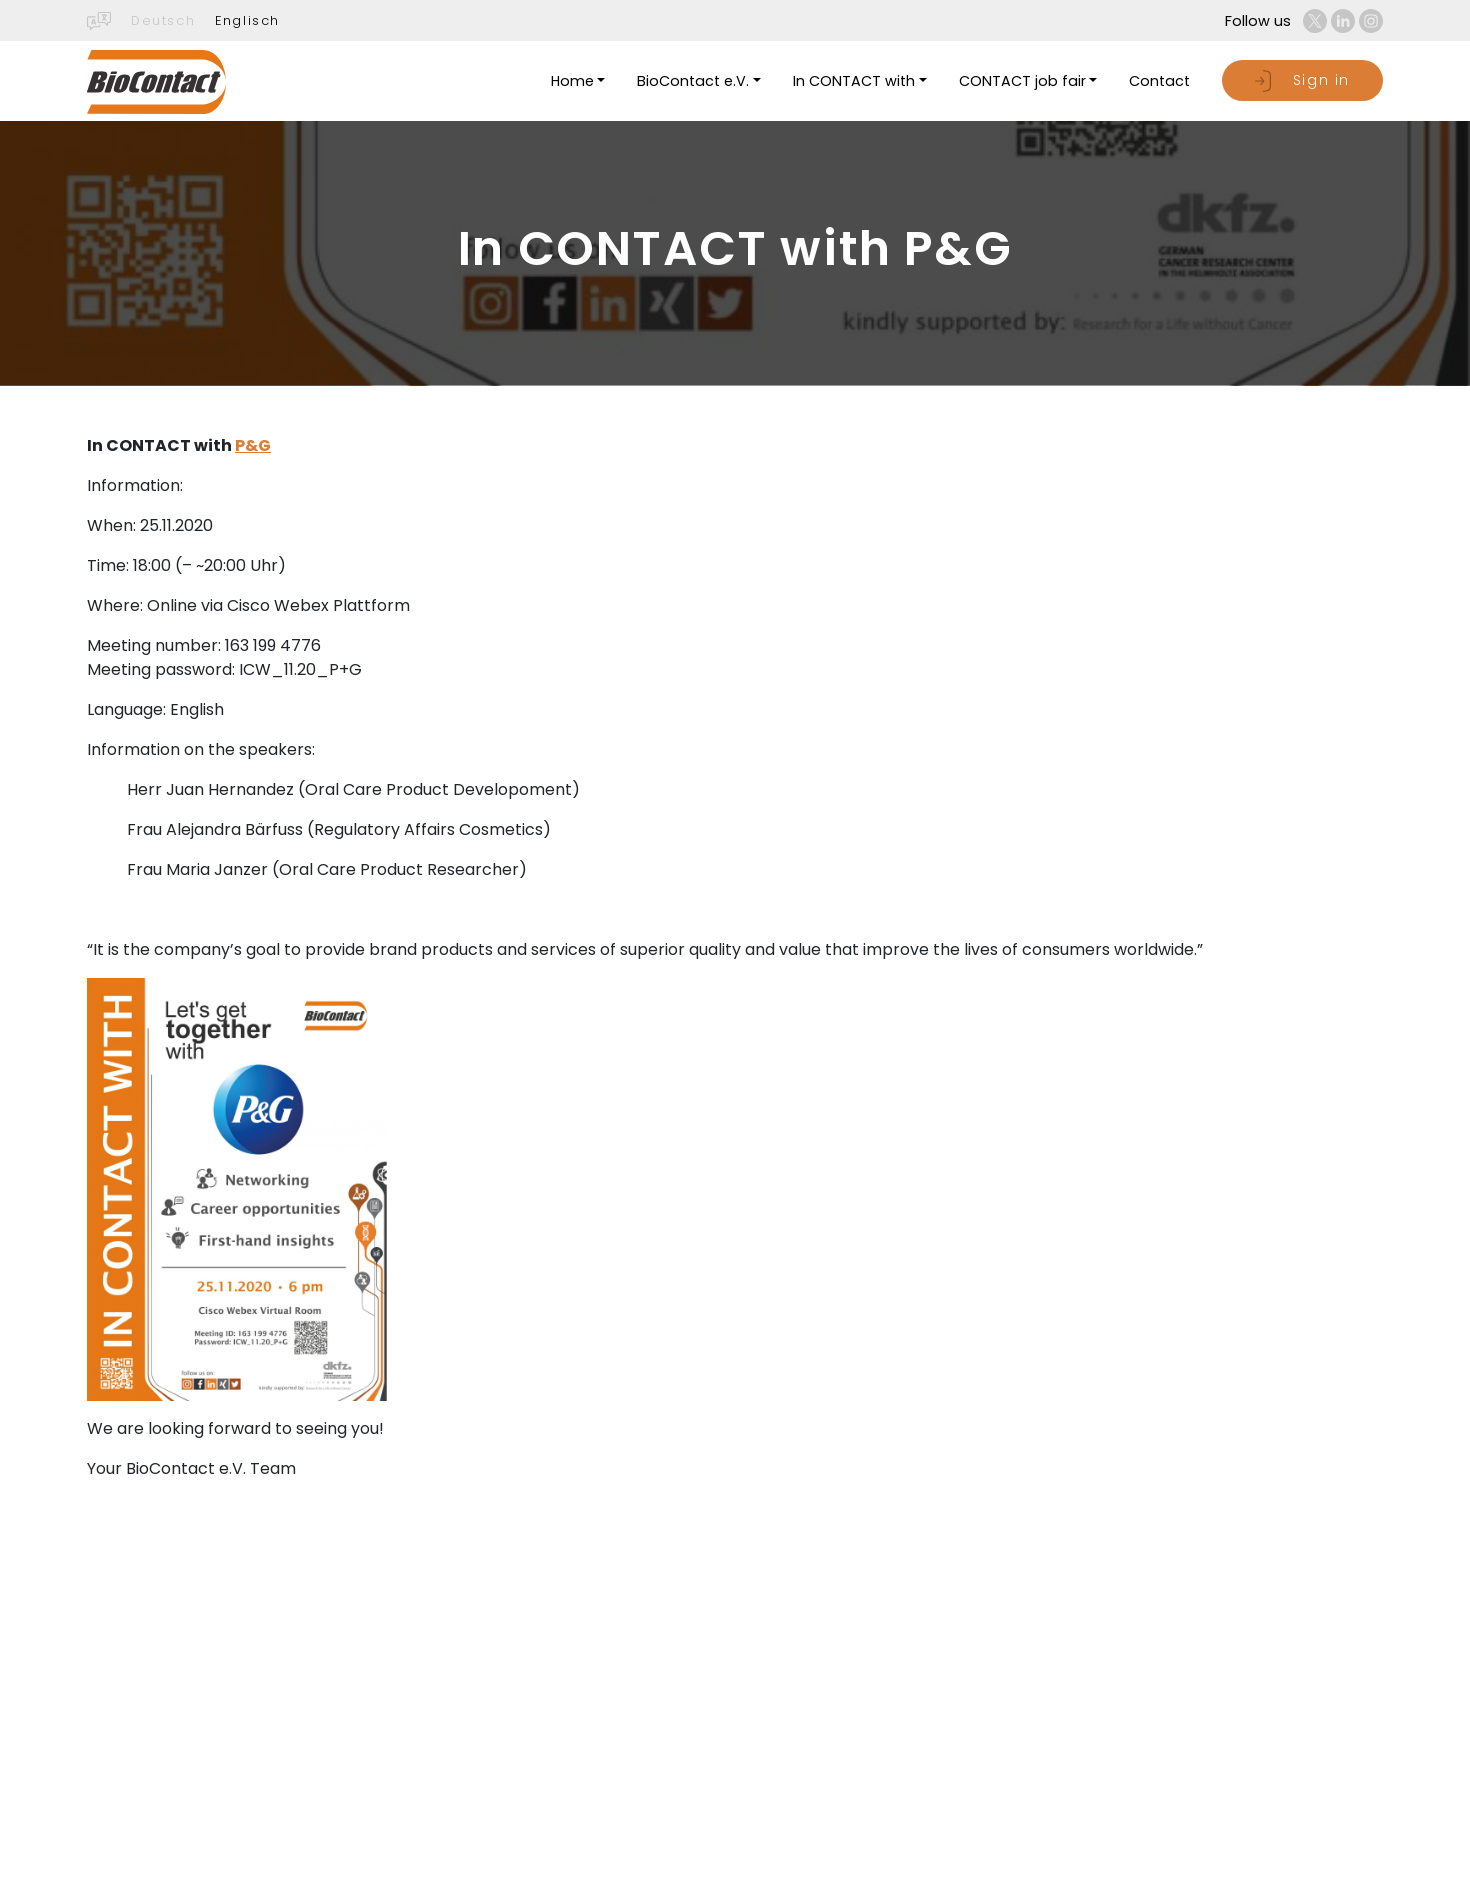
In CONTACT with (854, 81)
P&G (253, 445)
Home (572, 81)
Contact (1159, 81)
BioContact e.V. (693, 81)
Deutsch (163, 20)
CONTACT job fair (1022, 81)
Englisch (247, 20)
